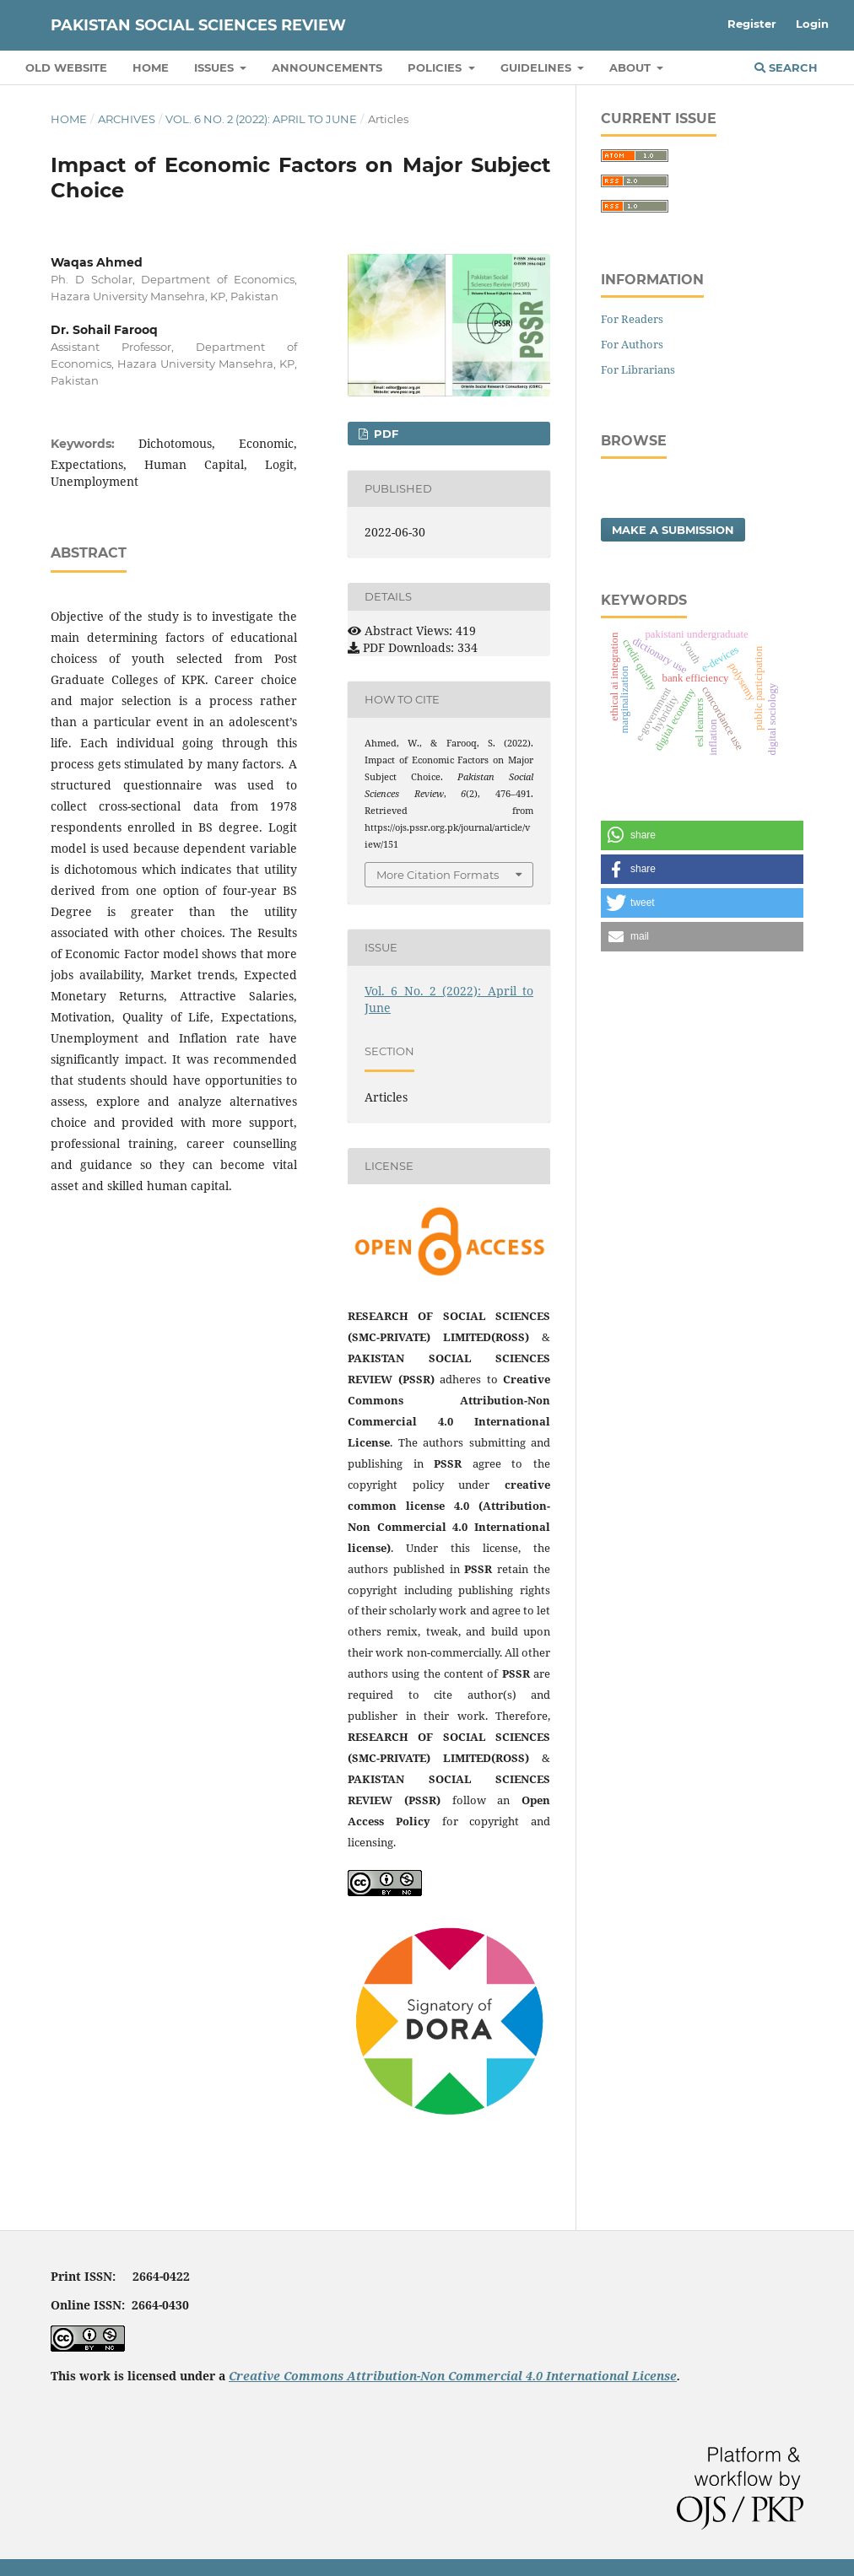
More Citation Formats (437, 874)
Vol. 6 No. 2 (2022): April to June (261, 119)
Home (150, 67)
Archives (126, 119)
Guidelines (537, 67)
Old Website (66, 67)
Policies (436, 67)
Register (751, 23)
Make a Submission (673, 529)
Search (786, 67)
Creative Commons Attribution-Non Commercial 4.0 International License (453, 2376)
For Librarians (638, 369)
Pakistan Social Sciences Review (198, 25)
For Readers (632, 318)
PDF (384, 433)
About (631, 67)
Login (812, 23)
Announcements (327, 67)
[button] (702, 835)
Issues (215, 67)
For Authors (632, 344)
